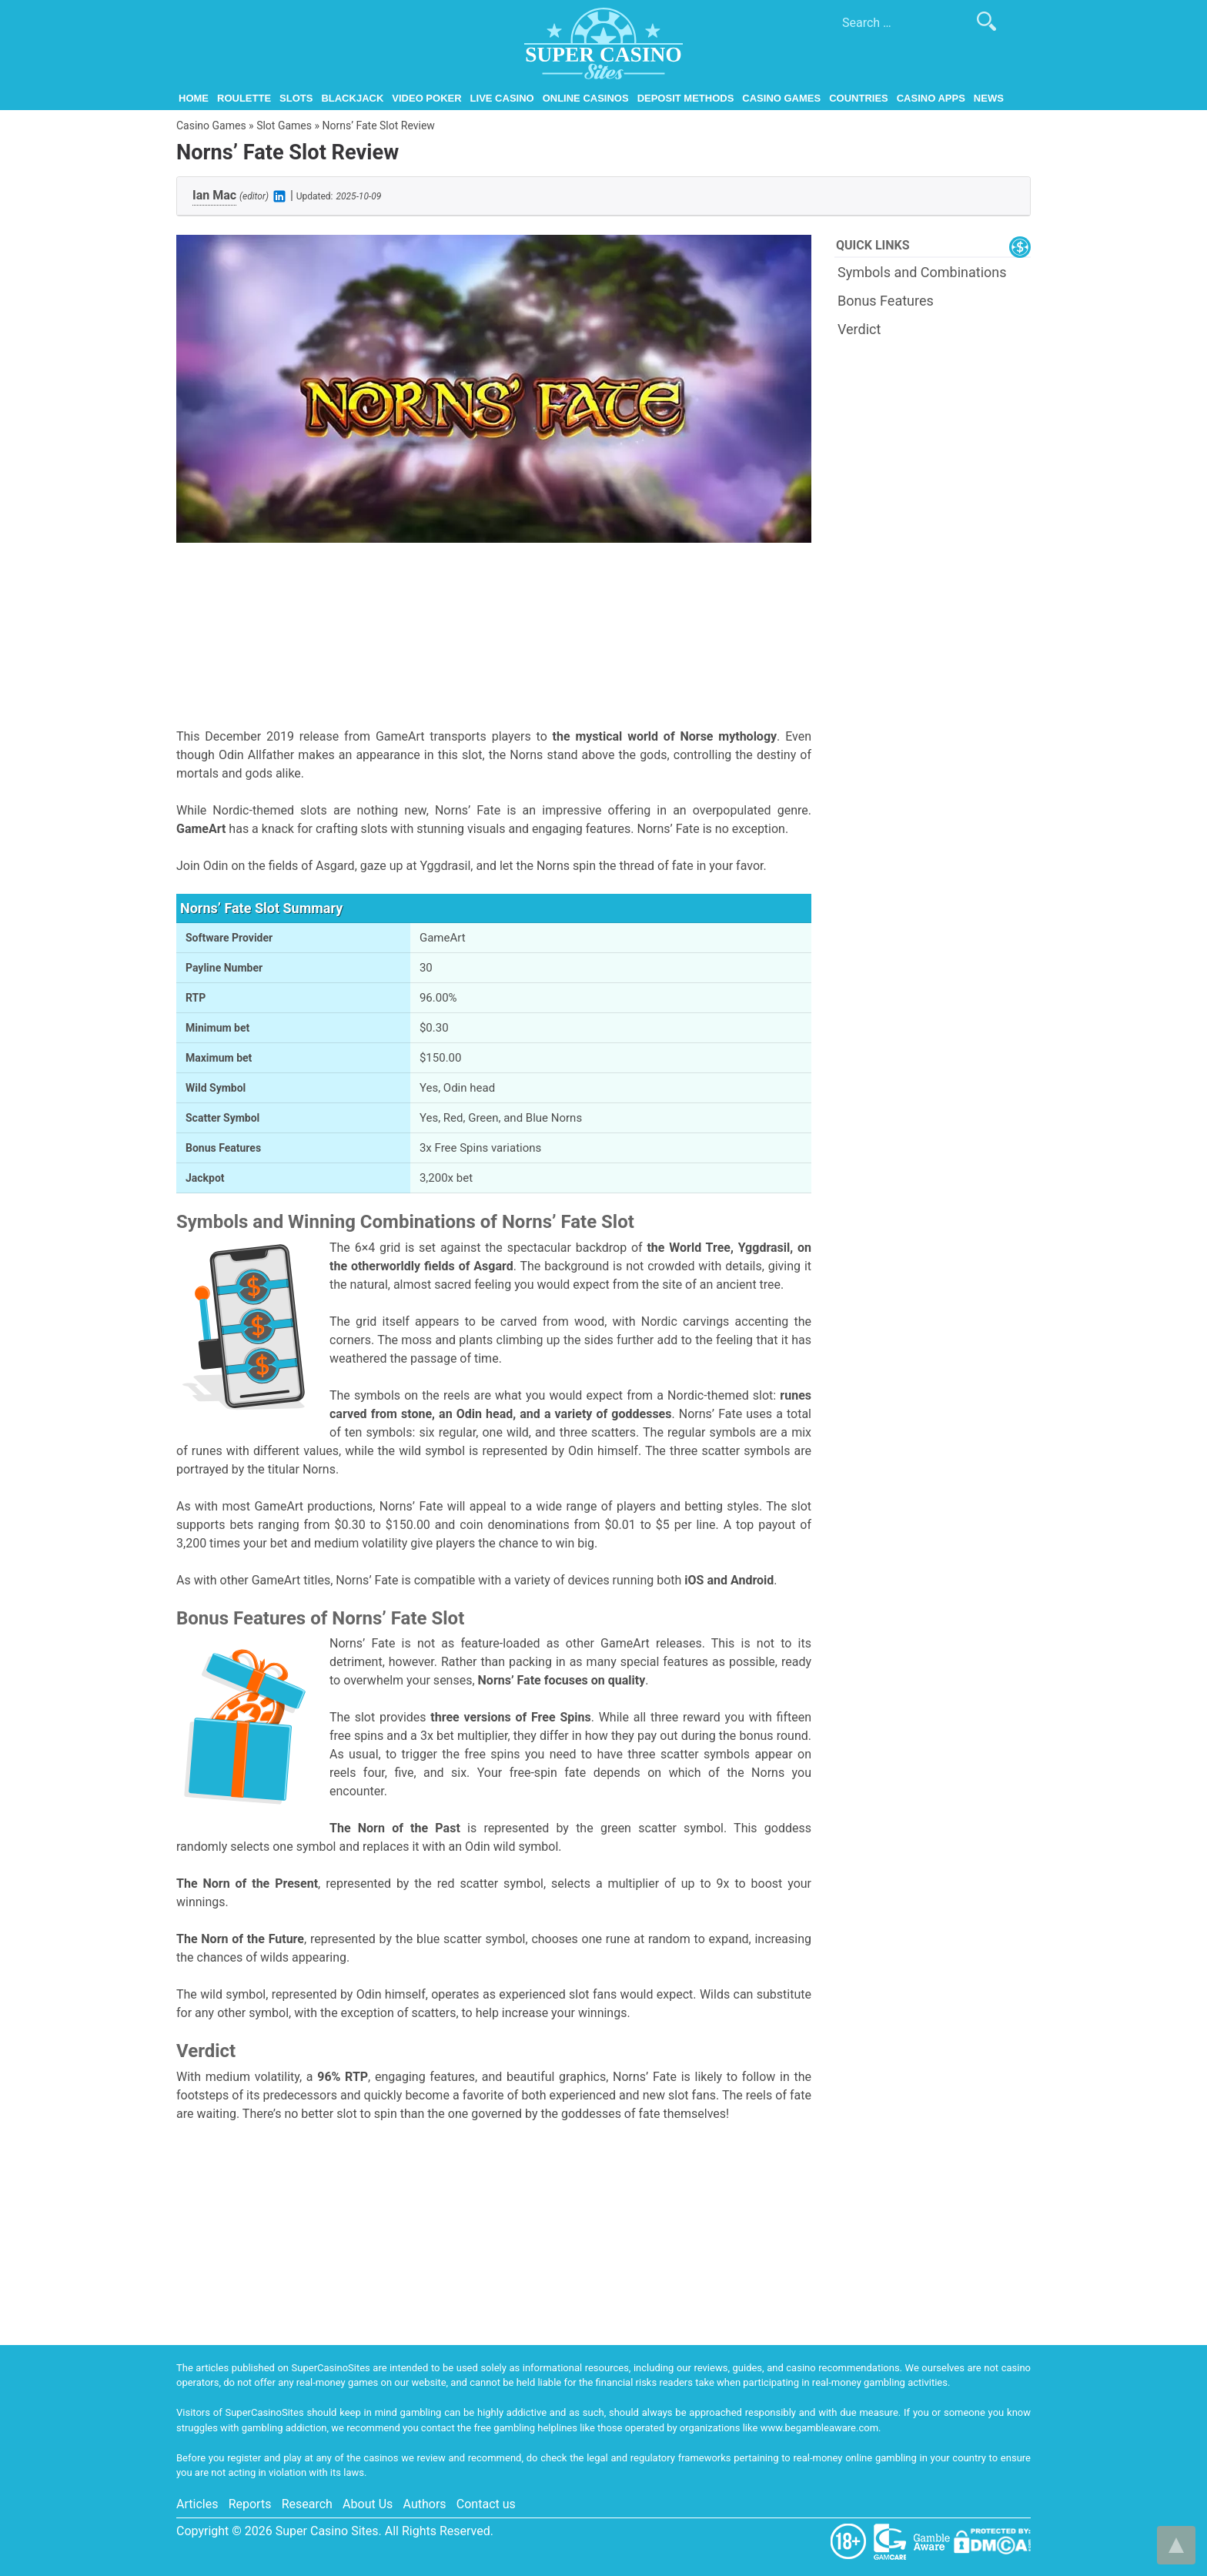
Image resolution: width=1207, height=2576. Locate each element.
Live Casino (502, 98)
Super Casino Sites (327, 2531)
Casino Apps (931, 98)
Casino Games (781, 98)
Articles (197, 2504)
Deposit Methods (685, 98)
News (989, 98)
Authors (424, 2504)
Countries (858, 98)
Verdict (859, 329)
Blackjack (352, 98)
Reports (250, 2504)
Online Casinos (586, 98)
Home (194, 98)
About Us (368, 2504)
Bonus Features (886, 301)
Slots (296, 98)
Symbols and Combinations (922, 272)
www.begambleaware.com (819, 2428)
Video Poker (426, 98)
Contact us (486, 2504)
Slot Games (284, 125)
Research (307, 2504)
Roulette (244, 98)
